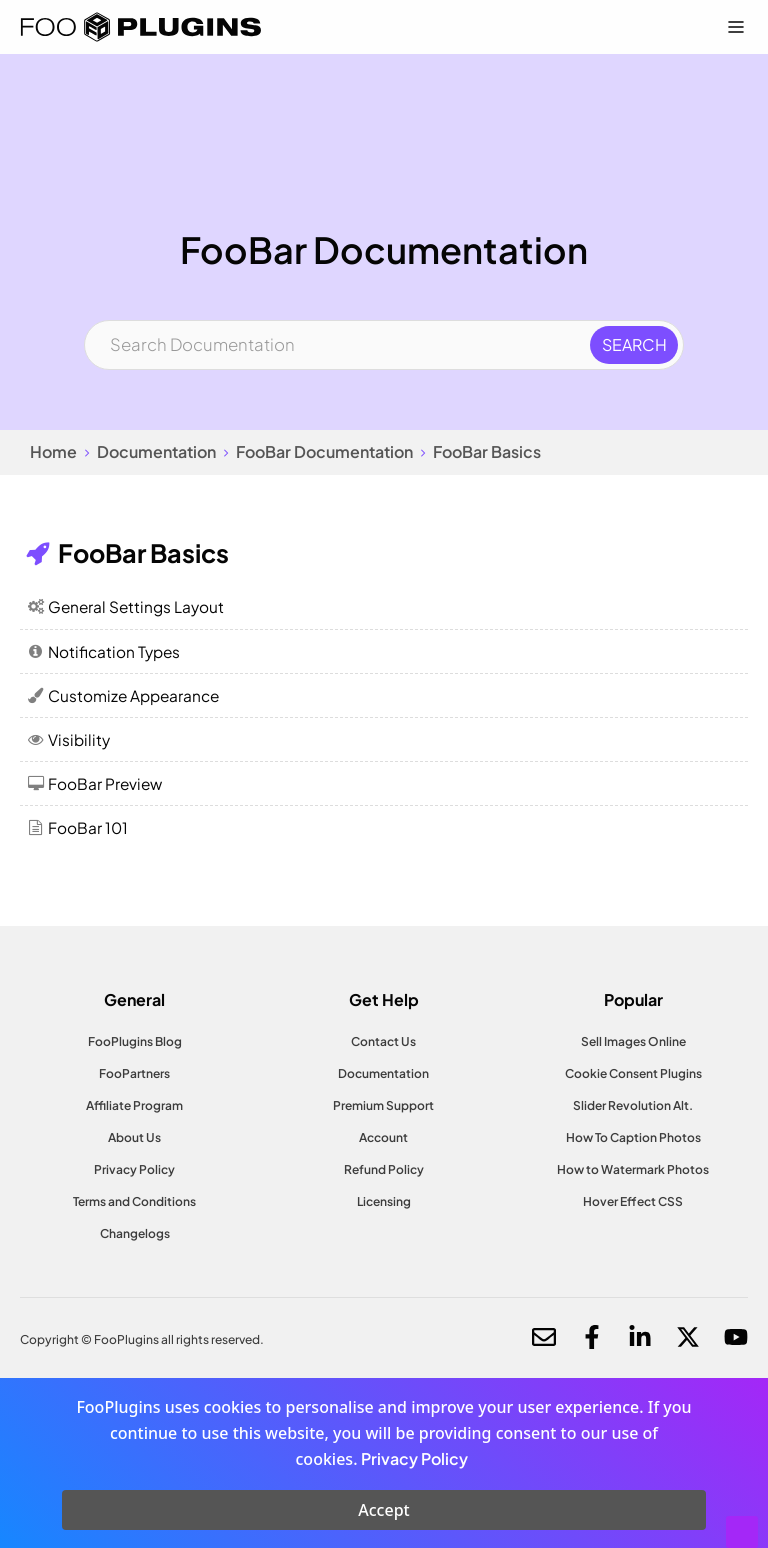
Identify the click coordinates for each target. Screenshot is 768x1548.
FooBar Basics (487, 451)
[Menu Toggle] (736, 27)
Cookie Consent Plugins (633, 1073)
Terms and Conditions (134, 1201)
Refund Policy (384, 1169)
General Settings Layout (136, 606)
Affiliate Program (134, 1105)
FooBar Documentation (324, 451)
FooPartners (134, 1073)
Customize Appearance (133, 695)
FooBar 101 (88, 827)
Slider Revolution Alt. (633, 1105)
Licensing (384, 1201)
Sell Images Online (633, 1041)
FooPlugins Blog (135, 1041)
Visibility (79, 739)
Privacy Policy (134, 1169)
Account (383, 1137)
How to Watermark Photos (633, 1169)
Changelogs (135, 1233)
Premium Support (383, 1105)
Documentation (156, 451)
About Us (134, 1137)
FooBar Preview (105, 783)
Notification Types (114, 651)
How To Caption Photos (633, 1137)
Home (53, 451)
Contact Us (383, 1041)
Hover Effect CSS (633, 1201)
